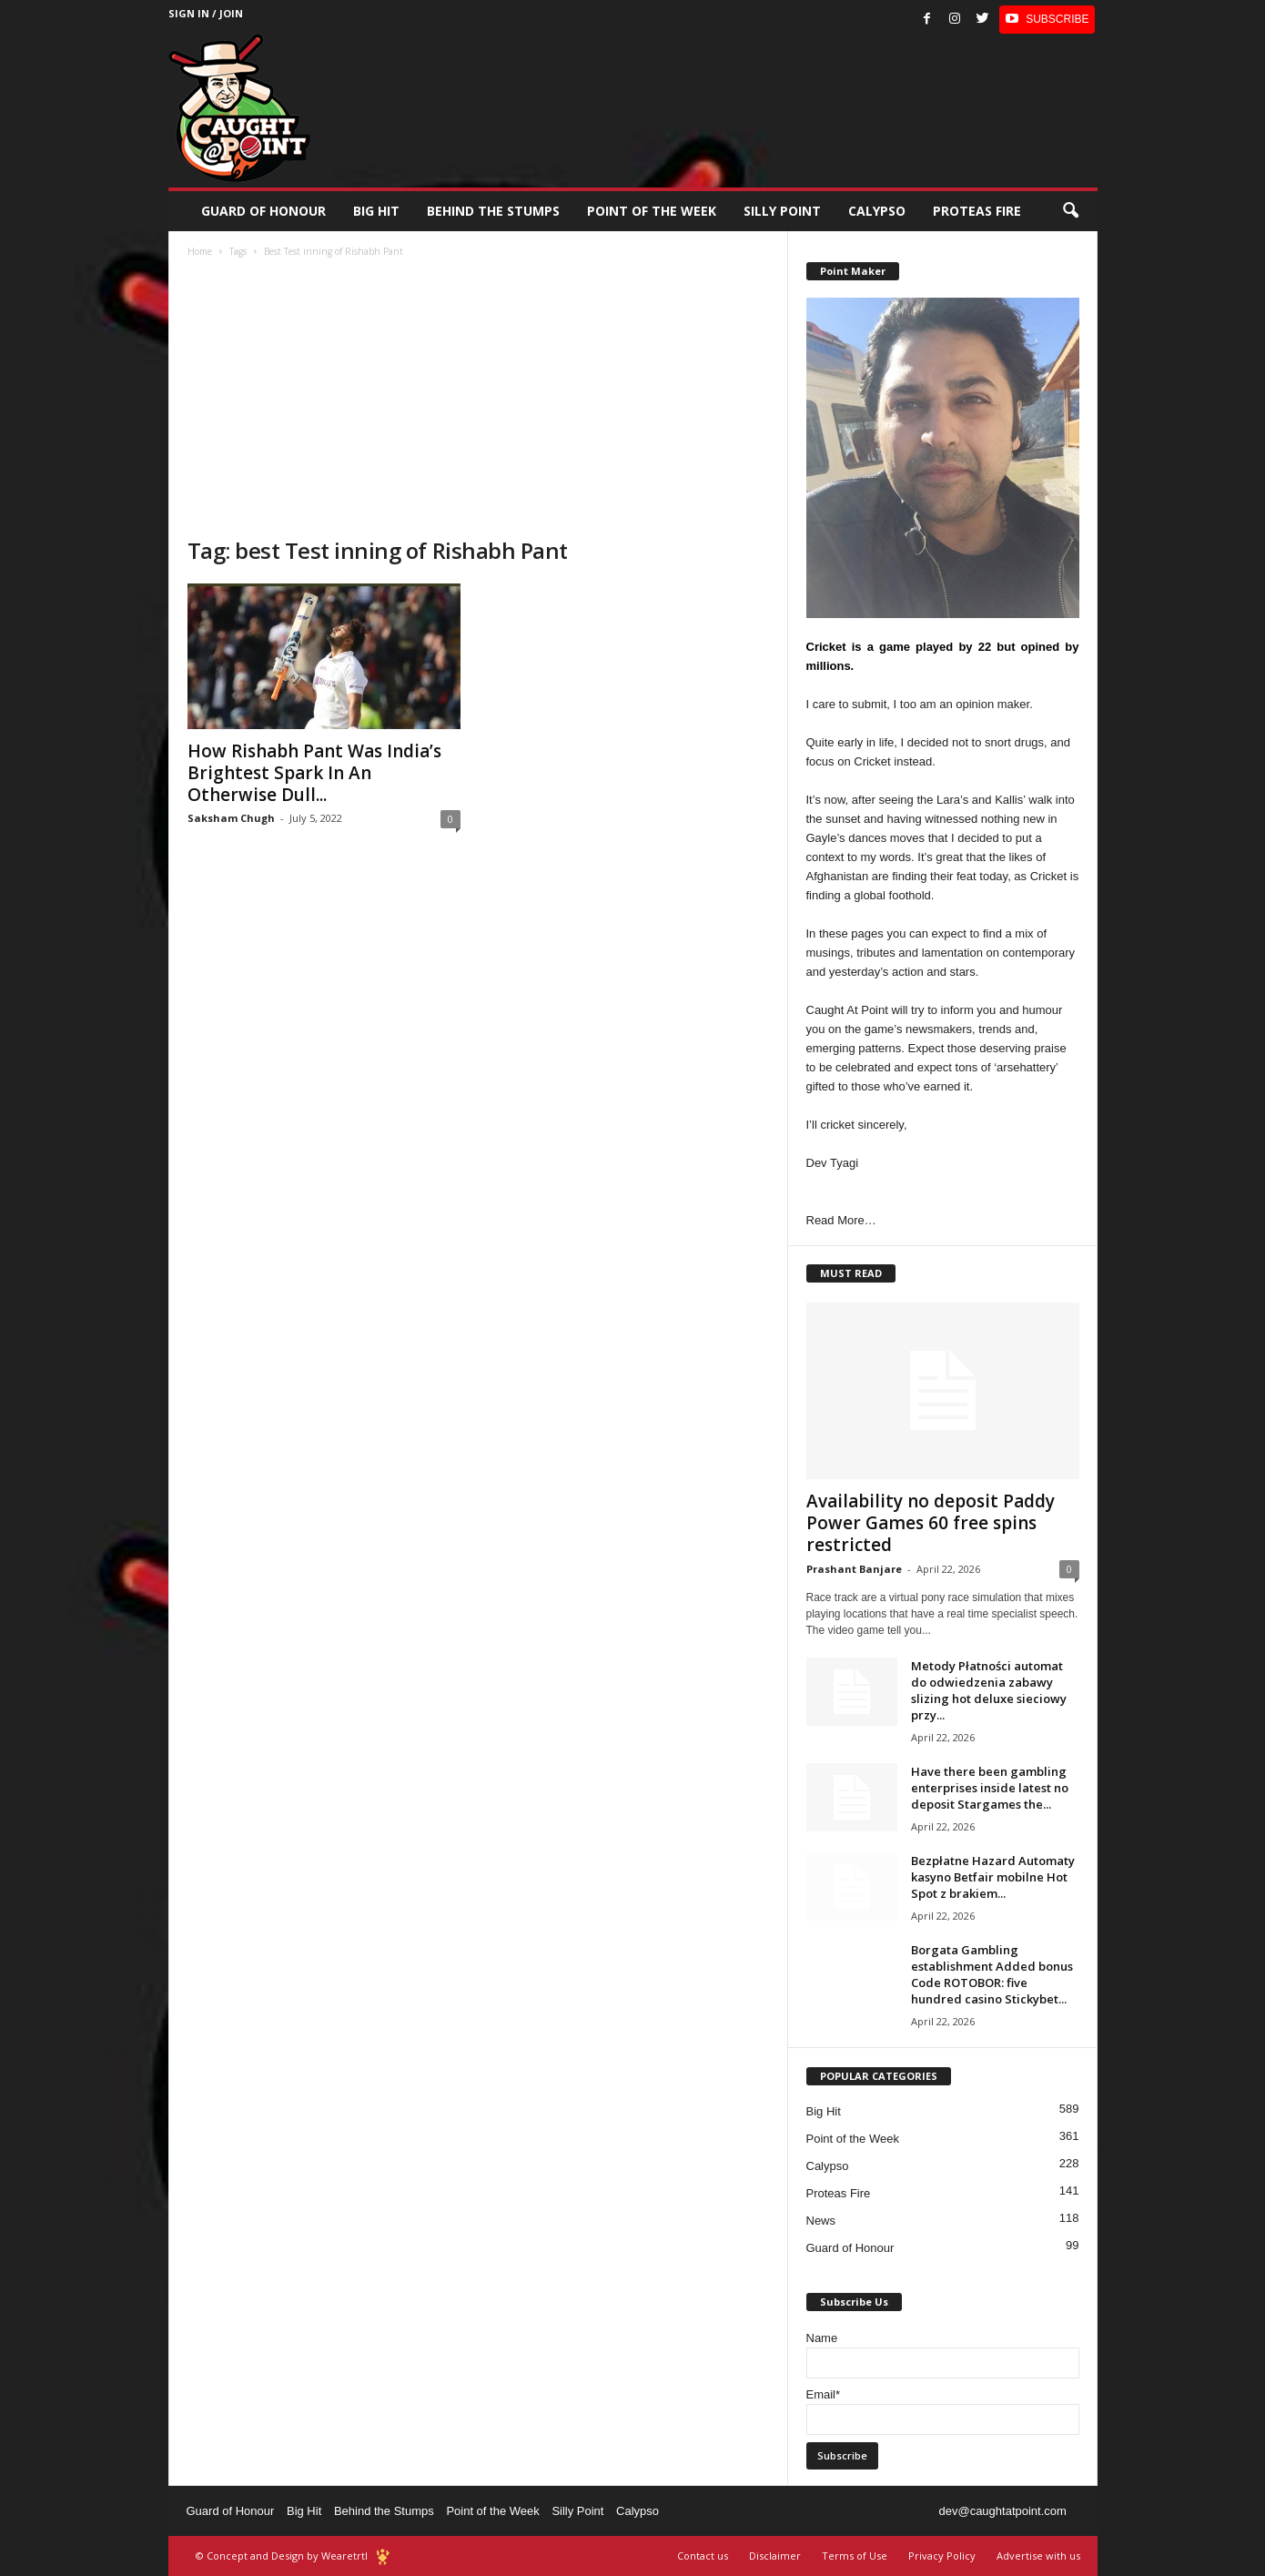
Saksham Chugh (231, 818)
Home (199, 251)
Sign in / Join (205, 13)
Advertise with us (1038, 2555)
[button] (1070, 211)
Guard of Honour (263, 210)
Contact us (702, 2555)
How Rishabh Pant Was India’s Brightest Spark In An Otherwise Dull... (314, 772)
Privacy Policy (942, 2555)
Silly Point (782, 210)
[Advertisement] (478, 399)
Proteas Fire (977, 210)
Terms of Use (854, 2555)
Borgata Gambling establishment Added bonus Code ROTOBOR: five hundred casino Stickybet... (992, 1974)
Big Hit (376, 210)
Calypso (877, 210)
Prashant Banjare (854, 1569)
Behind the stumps (493, 210)
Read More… (841, 1220)
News (821, 2220)
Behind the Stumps (384, 2511)
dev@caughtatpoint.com (1002, 2511)
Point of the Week (651, 210)
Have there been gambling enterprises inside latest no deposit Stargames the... (989, 1787)
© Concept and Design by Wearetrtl (282, 2555)
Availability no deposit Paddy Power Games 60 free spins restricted (930, 1523)
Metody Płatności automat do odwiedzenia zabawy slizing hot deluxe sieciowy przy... (989, 1690)
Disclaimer (775, 2555)
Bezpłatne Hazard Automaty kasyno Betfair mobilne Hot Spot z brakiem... (993, 1877)
